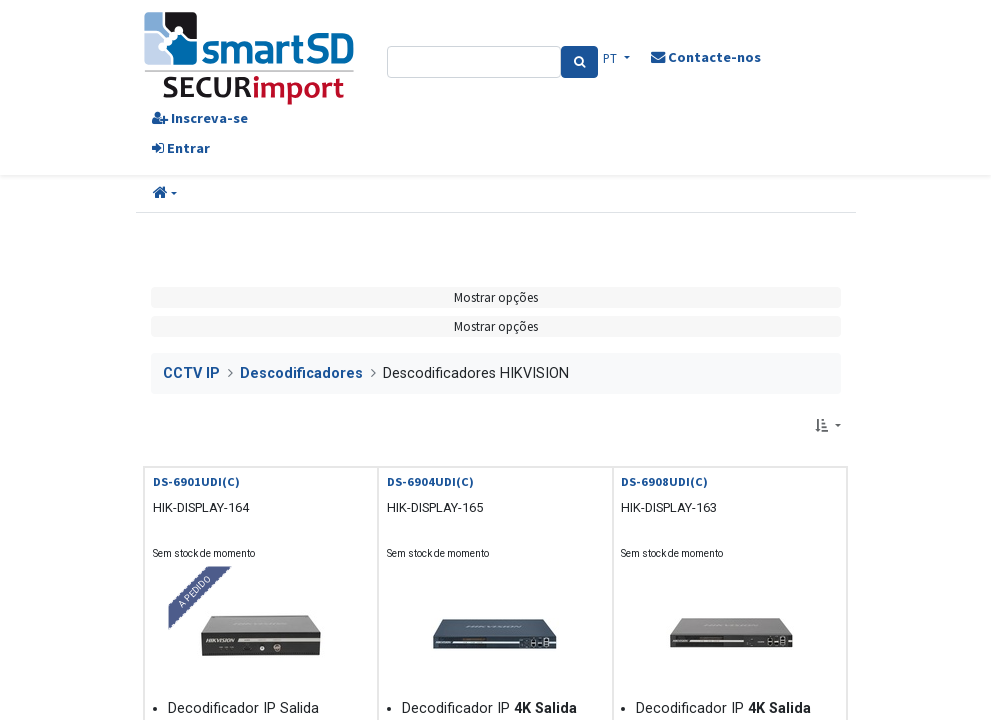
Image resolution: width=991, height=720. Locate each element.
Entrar (181, 148)
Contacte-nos (706, 57)
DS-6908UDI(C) (664, 481)
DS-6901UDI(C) (196, 481)
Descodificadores (301, 373)
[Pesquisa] (579, 62)
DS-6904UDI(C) (430, 481)
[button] (165, 194)
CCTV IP (191, 373)
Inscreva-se (200, 118)
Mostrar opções (496, 297)
